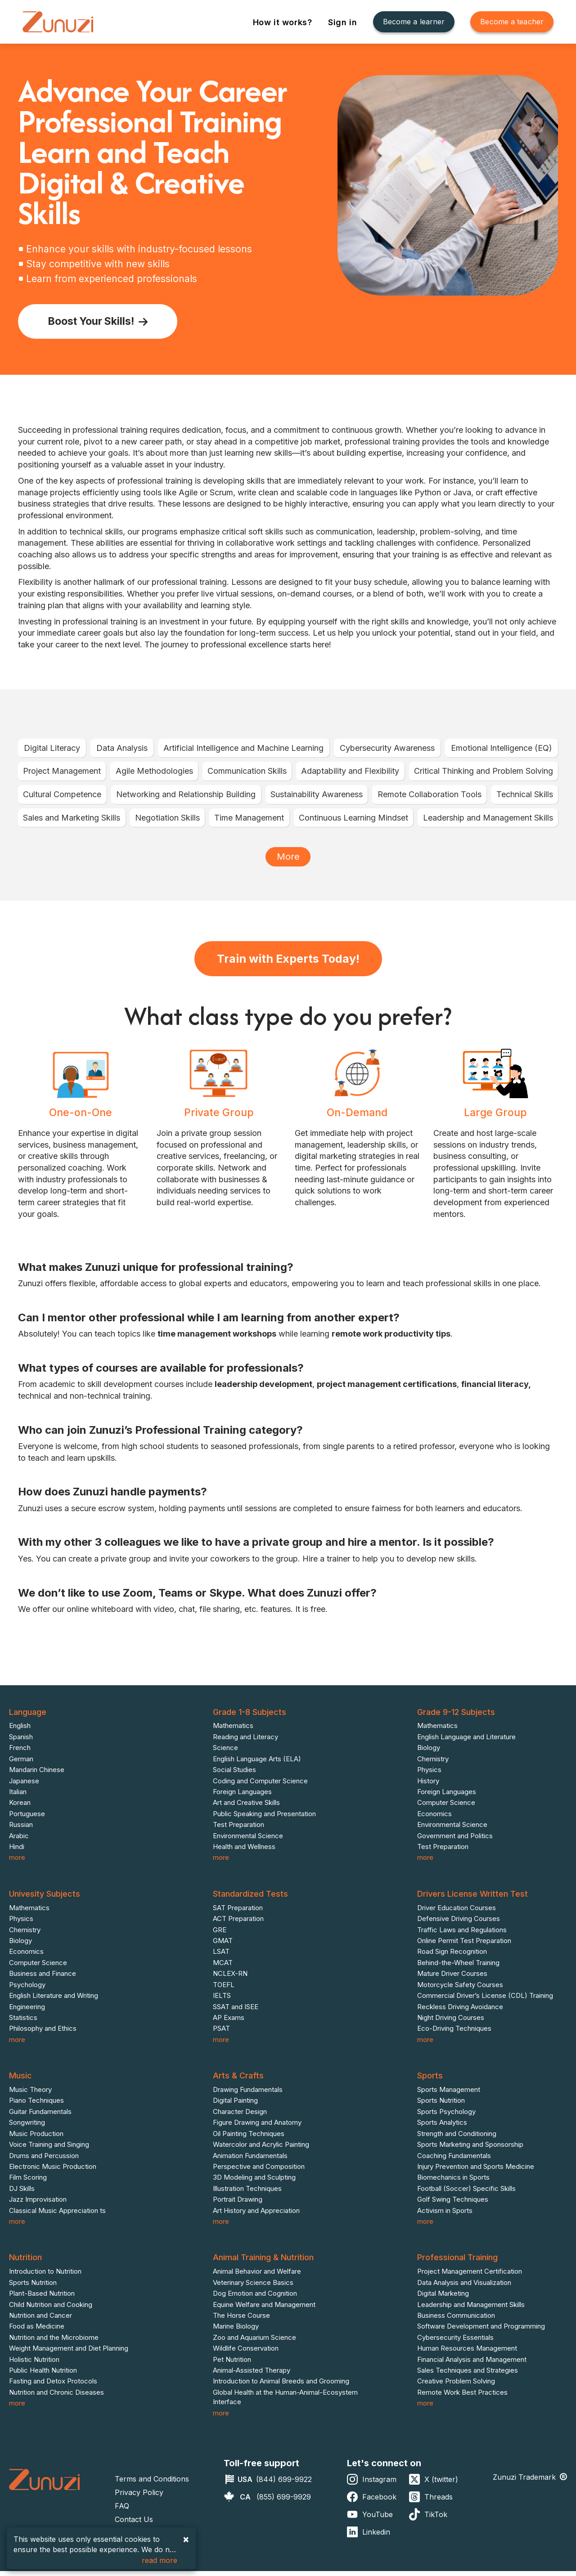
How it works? (284, 22)
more (17, 1862)
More (288, 856)
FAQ (122, 2510)
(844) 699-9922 (284, 2484)
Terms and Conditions (152, 2483)
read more (159, 2560)
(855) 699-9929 (283, 2501)
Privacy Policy (139, 2497)
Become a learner (414, 21)
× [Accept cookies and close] (186, 2539)
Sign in (344, 22)
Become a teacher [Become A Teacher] (512, 21)
